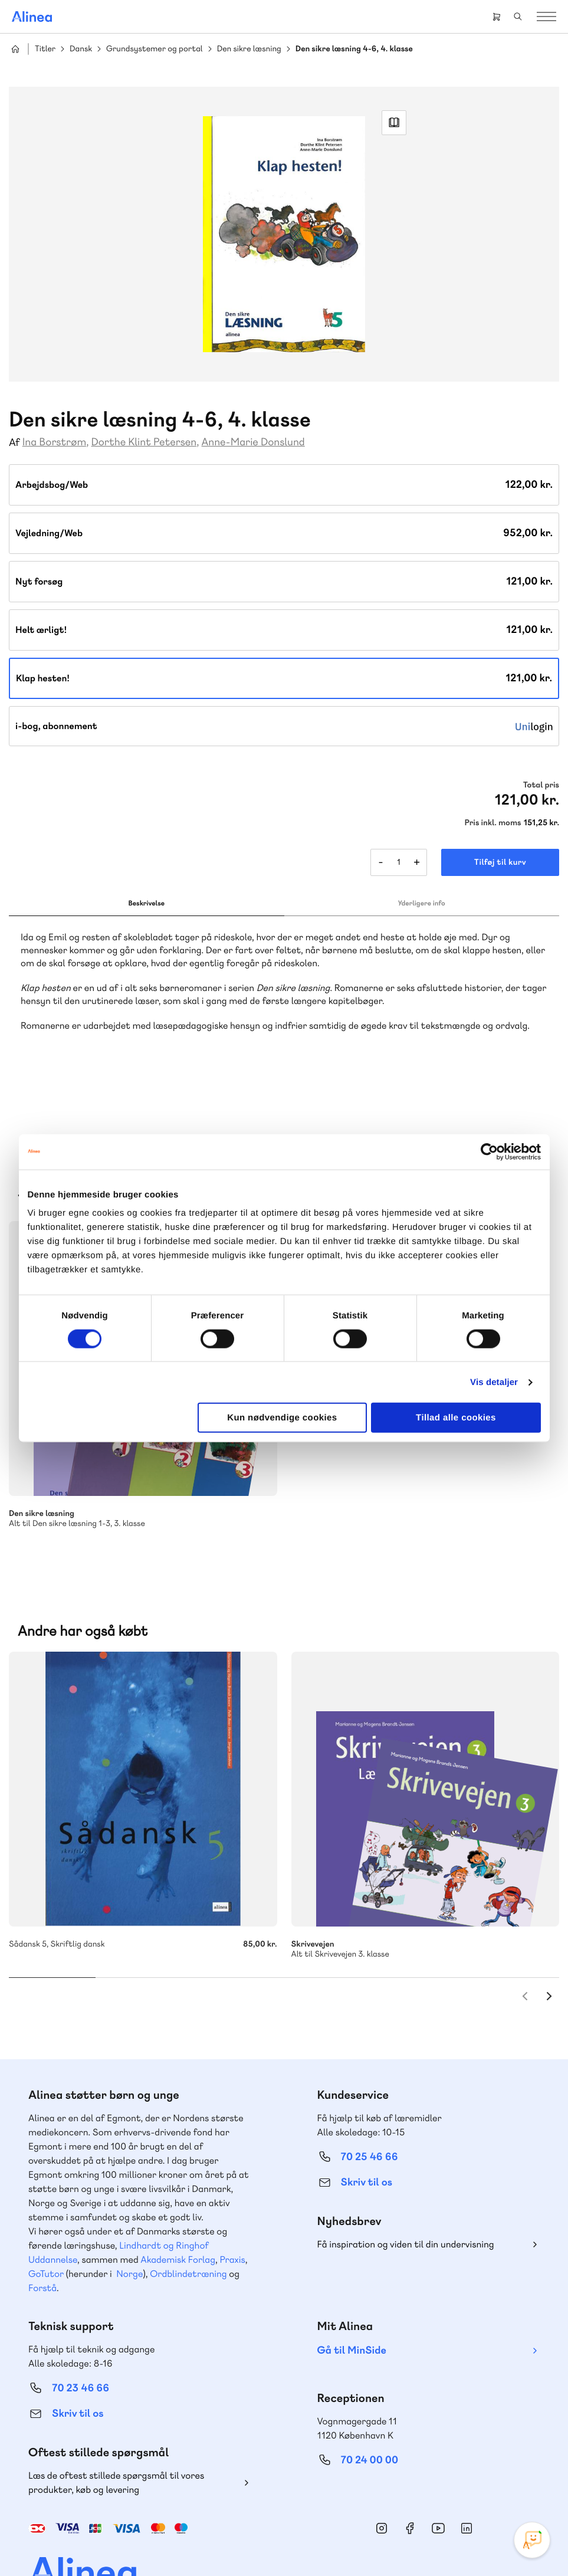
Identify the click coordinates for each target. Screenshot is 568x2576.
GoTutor (46, 2208)
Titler (45, 49)
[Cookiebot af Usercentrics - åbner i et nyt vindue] (489, 1151)
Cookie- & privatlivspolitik (125, 2542)
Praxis (232, 2194)
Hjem (15, 48)
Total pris (541, 785)
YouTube (438, 2463)
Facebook (410, 2463)
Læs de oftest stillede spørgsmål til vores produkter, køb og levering (116, 2417)
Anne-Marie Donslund (253, 442)
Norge (129, 2208)
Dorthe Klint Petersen (144, 442)
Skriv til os (366, 2117)
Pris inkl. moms (493, 823)
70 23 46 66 (80, 2322)
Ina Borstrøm (54, 442)
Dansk (81, 49)
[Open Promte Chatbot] (532, 2540)
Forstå (42, 2222)
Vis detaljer (494, 1382)
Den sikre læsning (249, 49)
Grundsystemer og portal (154, 49)
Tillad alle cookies (456, 1418)
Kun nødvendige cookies (282, 1418)
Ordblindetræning (188, 2208)
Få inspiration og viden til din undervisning (405, 2179)
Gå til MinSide (351, 2285)
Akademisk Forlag (177, 2194)
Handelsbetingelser (208, 2542)
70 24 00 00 (370, 2394)
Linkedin (466, 2463)
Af (14, 442)
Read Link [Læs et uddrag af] (394, 122)
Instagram (382, 2463)
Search (517, 16)
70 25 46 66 (369, 2091)
